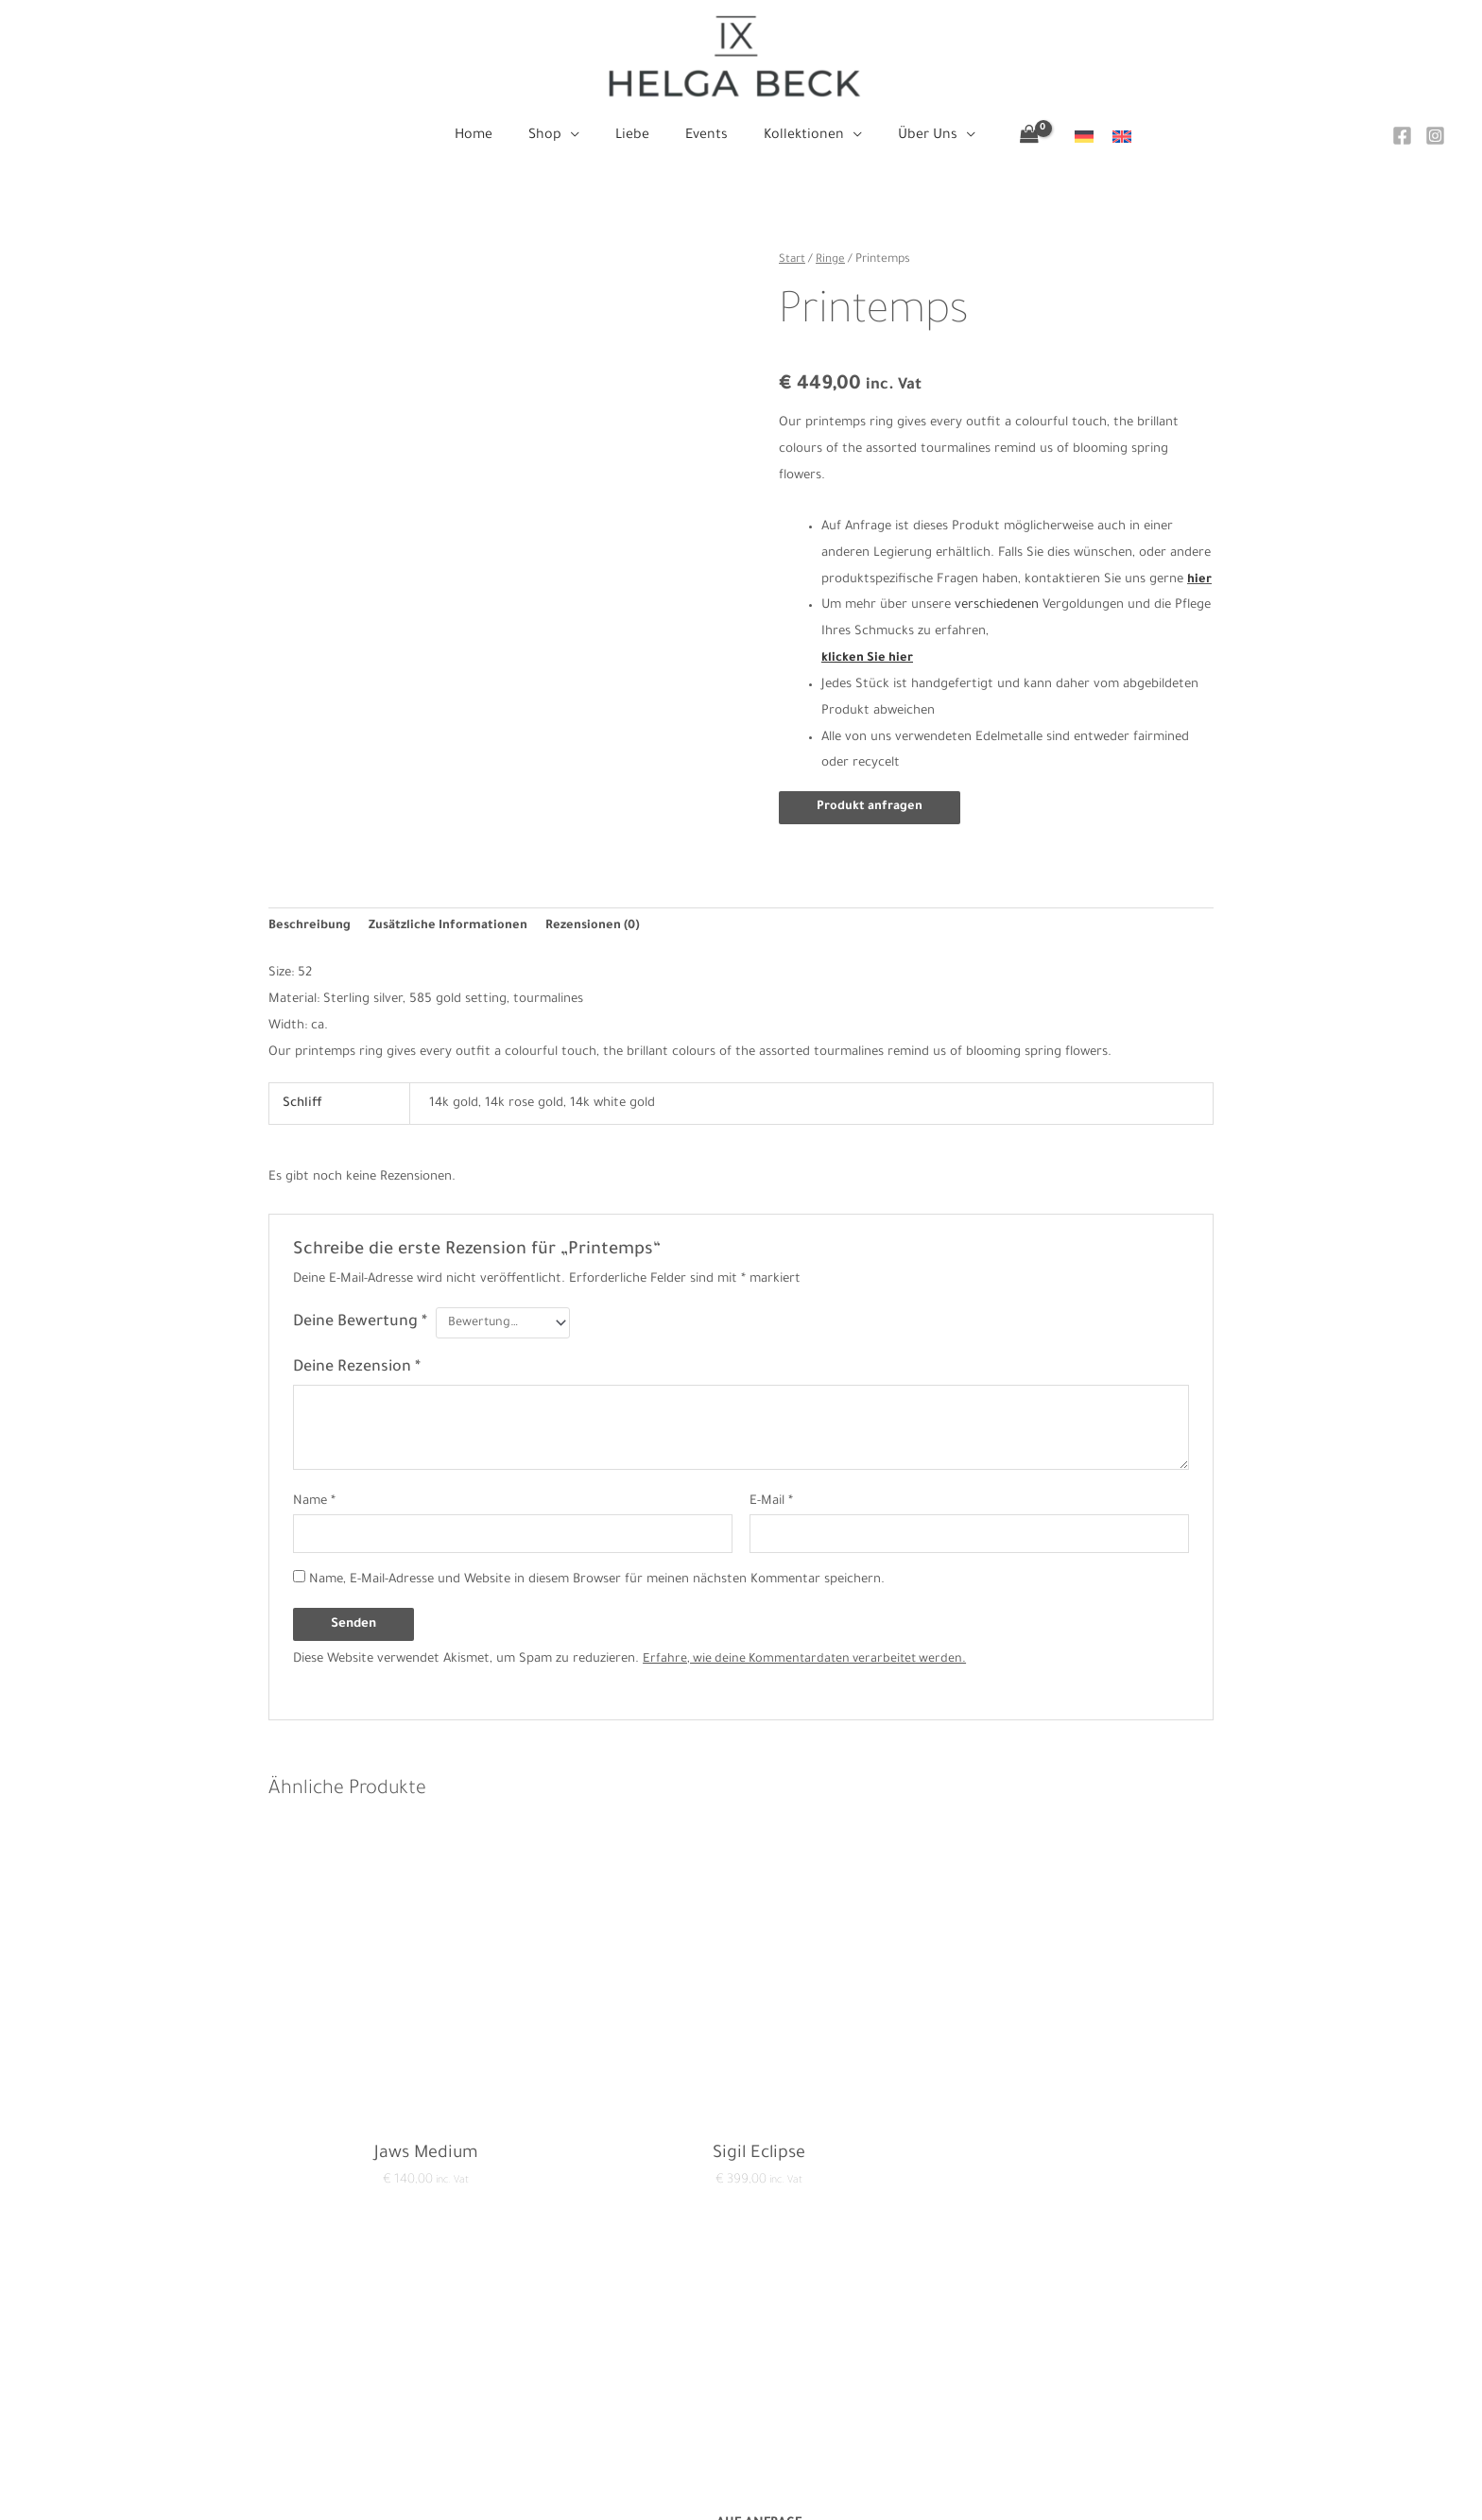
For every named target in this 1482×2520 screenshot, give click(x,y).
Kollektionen (741, 2430)
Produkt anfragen (871, 808)
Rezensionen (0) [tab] (596, 916)
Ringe (831, 260)
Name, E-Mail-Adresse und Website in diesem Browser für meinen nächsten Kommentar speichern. (597, 1572)
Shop (741, 2350)
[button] (579, 136)
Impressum (442, 2377)
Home (740, 2324)
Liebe (741, 2377)
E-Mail (771, 1492)
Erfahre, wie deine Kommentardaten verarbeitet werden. (809, 1652)
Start (792, 260)
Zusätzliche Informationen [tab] (449, 916)
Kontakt (433, 2324)
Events (741, 2403)
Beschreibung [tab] (309, 916)
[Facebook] (1402, 135)
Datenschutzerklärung (475, 2350)
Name (314, 1492)
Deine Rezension (357, 1358)
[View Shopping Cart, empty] (1012, 137)
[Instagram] (1435, 135)
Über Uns (741, 2456)
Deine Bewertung (360, 1312)
